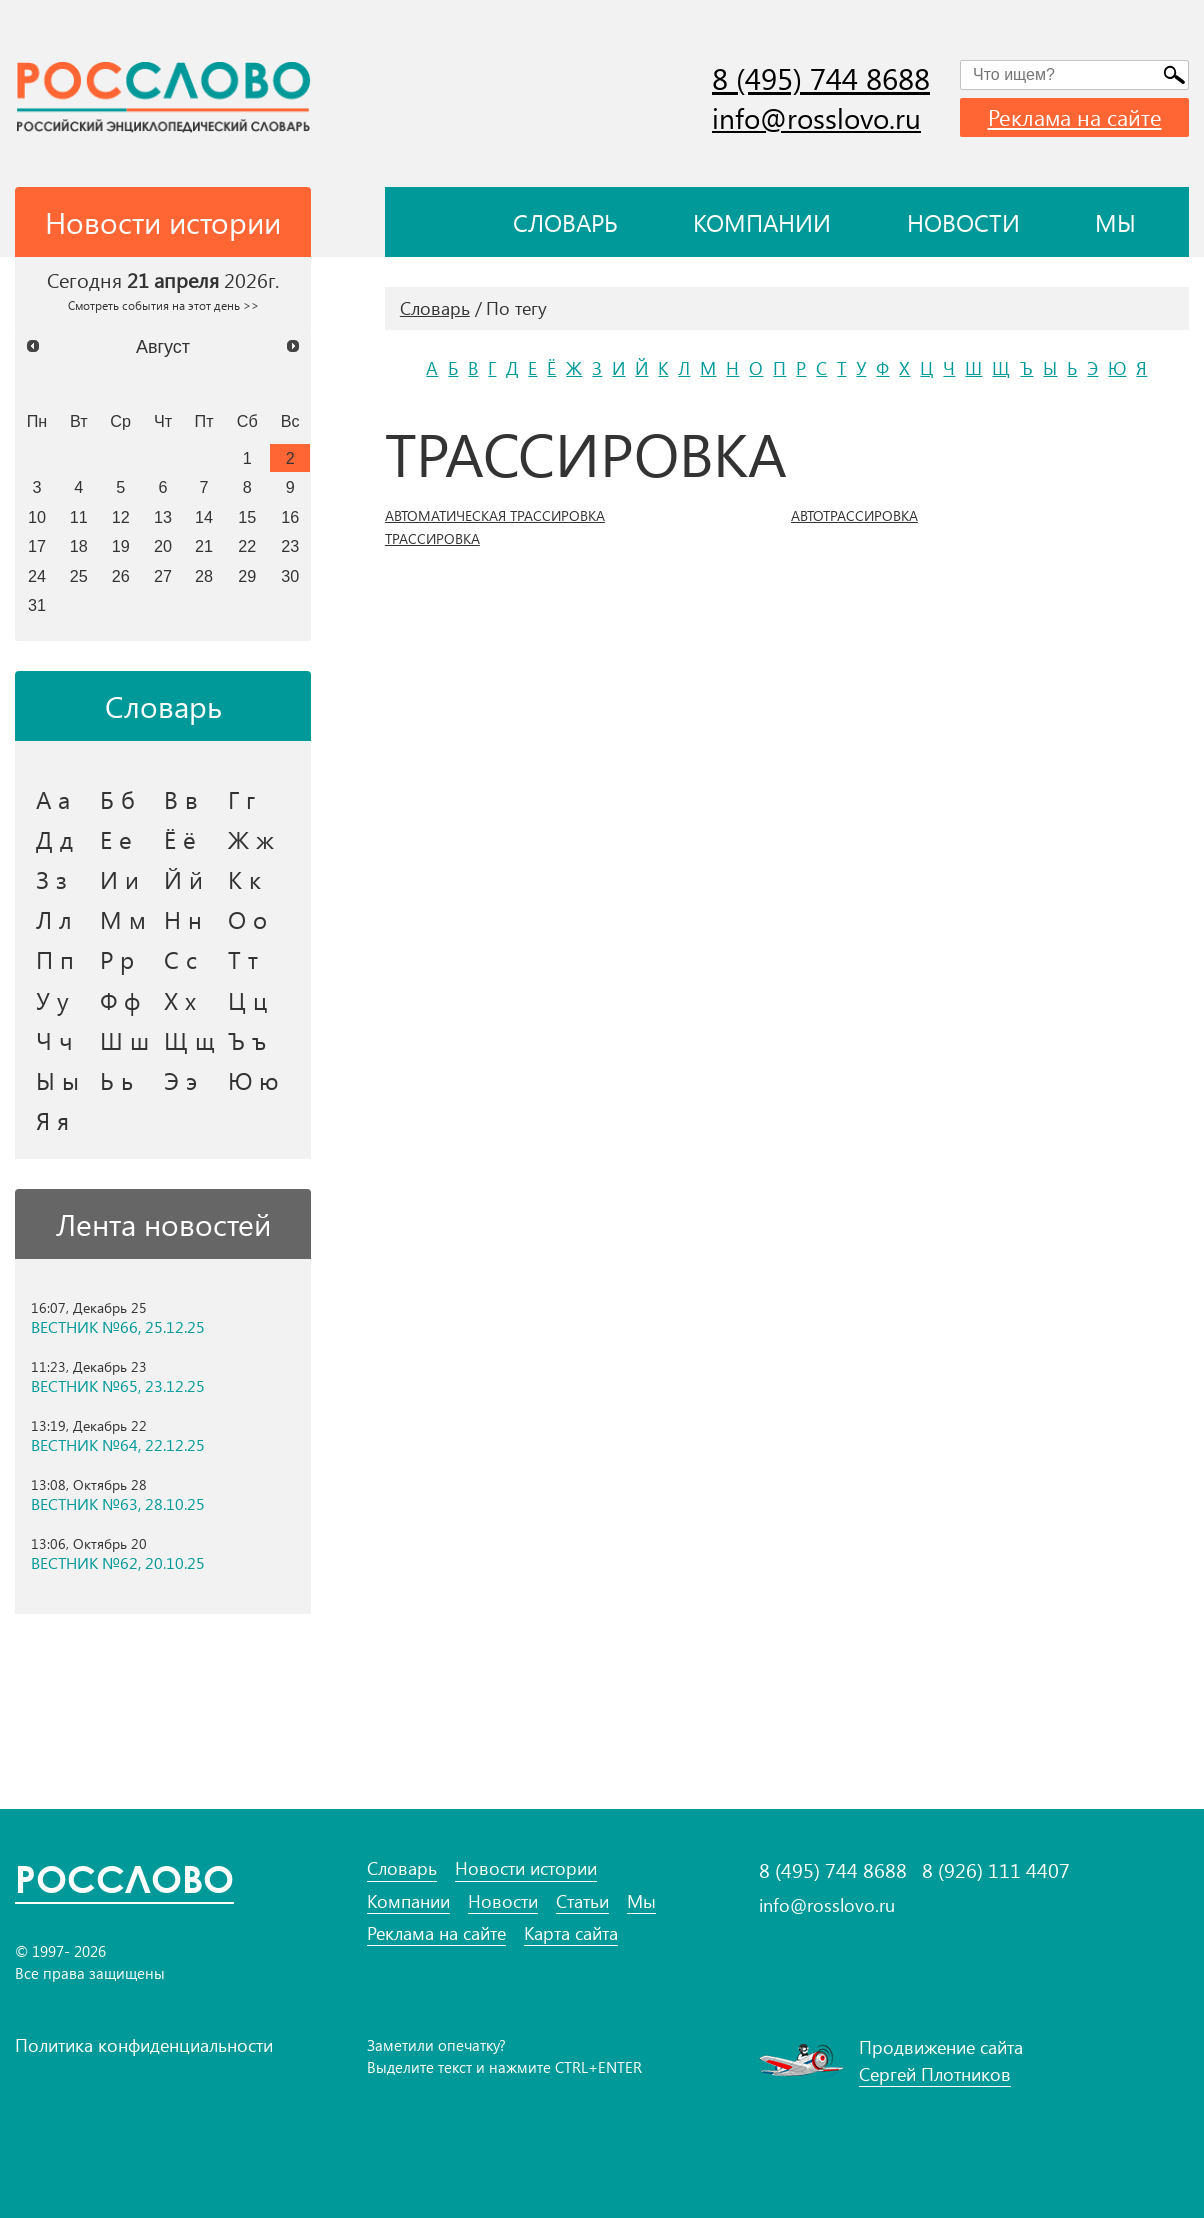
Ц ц (247, 1000)
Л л (54, 919)
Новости (963, 222)
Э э (180, 1080)
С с (180, 959)
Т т (243, 959)
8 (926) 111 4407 (996, 1870)
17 (37, 546)
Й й (183, 879)
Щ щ (189, 1040)
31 (37, 605)
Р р (117, 959)
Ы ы (57, 1080)
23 (290, 546)
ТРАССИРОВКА (432, 539)
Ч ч (54, 1040)
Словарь (565, 222)
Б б (117, 799)
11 (79, 517)
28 (204, 576)
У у (52, 1000)
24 (37, 576)
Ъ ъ (247, 1040)
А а (53, 799)
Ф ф (120, 1000)
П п (55, 959)
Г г (241, 799)
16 (290, 517)
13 (163, 517)
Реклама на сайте (1075, 117)
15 (247, 517)
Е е (116, 839)
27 (163, 576)
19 (121, 546)
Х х (180, 1000)
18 (79, 546)
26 (121, 576)
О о (247, 919)
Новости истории (526, 1868)
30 (290, 576)
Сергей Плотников (935, 2074)
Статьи (582, 1901)
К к (244, 879)
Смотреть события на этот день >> (163, 305)
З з (51, 879)
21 (204, 546)
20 (163, 546)
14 (204, 517)
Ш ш (124, 1040)
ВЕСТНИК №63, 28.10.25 (118, 1504)
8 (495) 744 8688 (821, 78)
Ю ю (253, 1080)
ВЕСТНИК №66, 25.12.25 (118, 1327)
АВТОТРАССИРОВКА (854, 516)
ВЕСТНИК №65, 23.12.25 (118, 1386)
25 (79, 576)
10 (37, 517)
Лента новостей (163, 1224)
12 (121, 517)
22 (247, 546)
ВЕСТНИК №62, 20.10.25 (118, 1563)
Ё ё (180, 839)
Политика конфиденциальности (144, 2045)
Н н (183, 919)
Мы (1115, 222)
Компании (762, 222)
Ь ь (116, 1080)
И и (119, 879)
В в (181, 799)
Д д (54, 839)
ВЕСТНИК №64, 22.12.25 (118, 1445)
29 (247, 576)
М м (123, 919)
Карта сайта (571, 1933)
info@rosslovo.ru (816, 117)
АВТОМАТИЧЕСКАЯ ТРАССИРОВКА (495, 516)
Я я (52, 1120)
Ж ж (251, 839)
